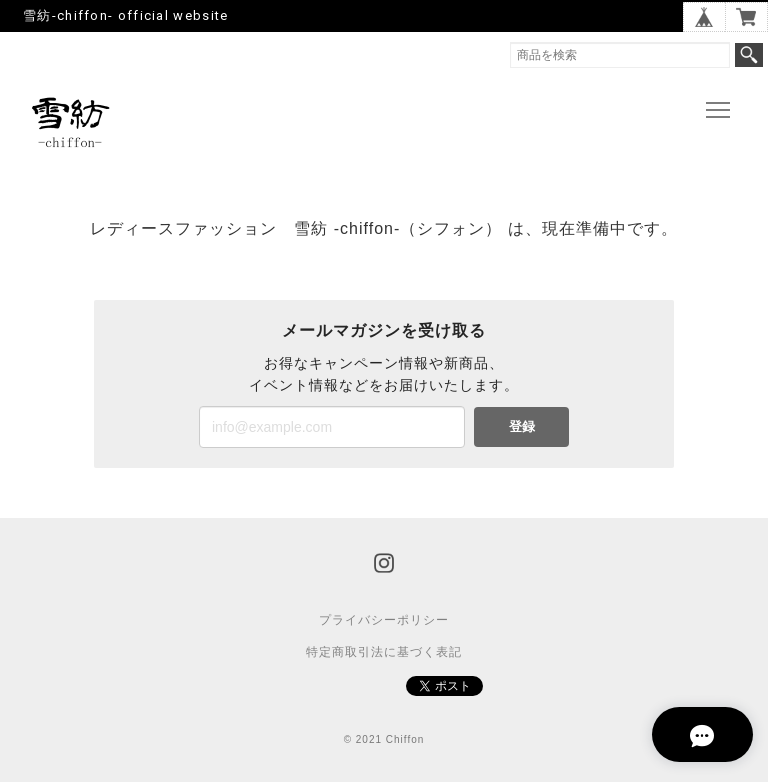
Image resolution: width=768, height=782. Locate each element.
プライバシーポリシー (384, 620)
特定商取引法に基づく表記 (384, 652)
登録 (522, 426)
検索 (749, 55)
